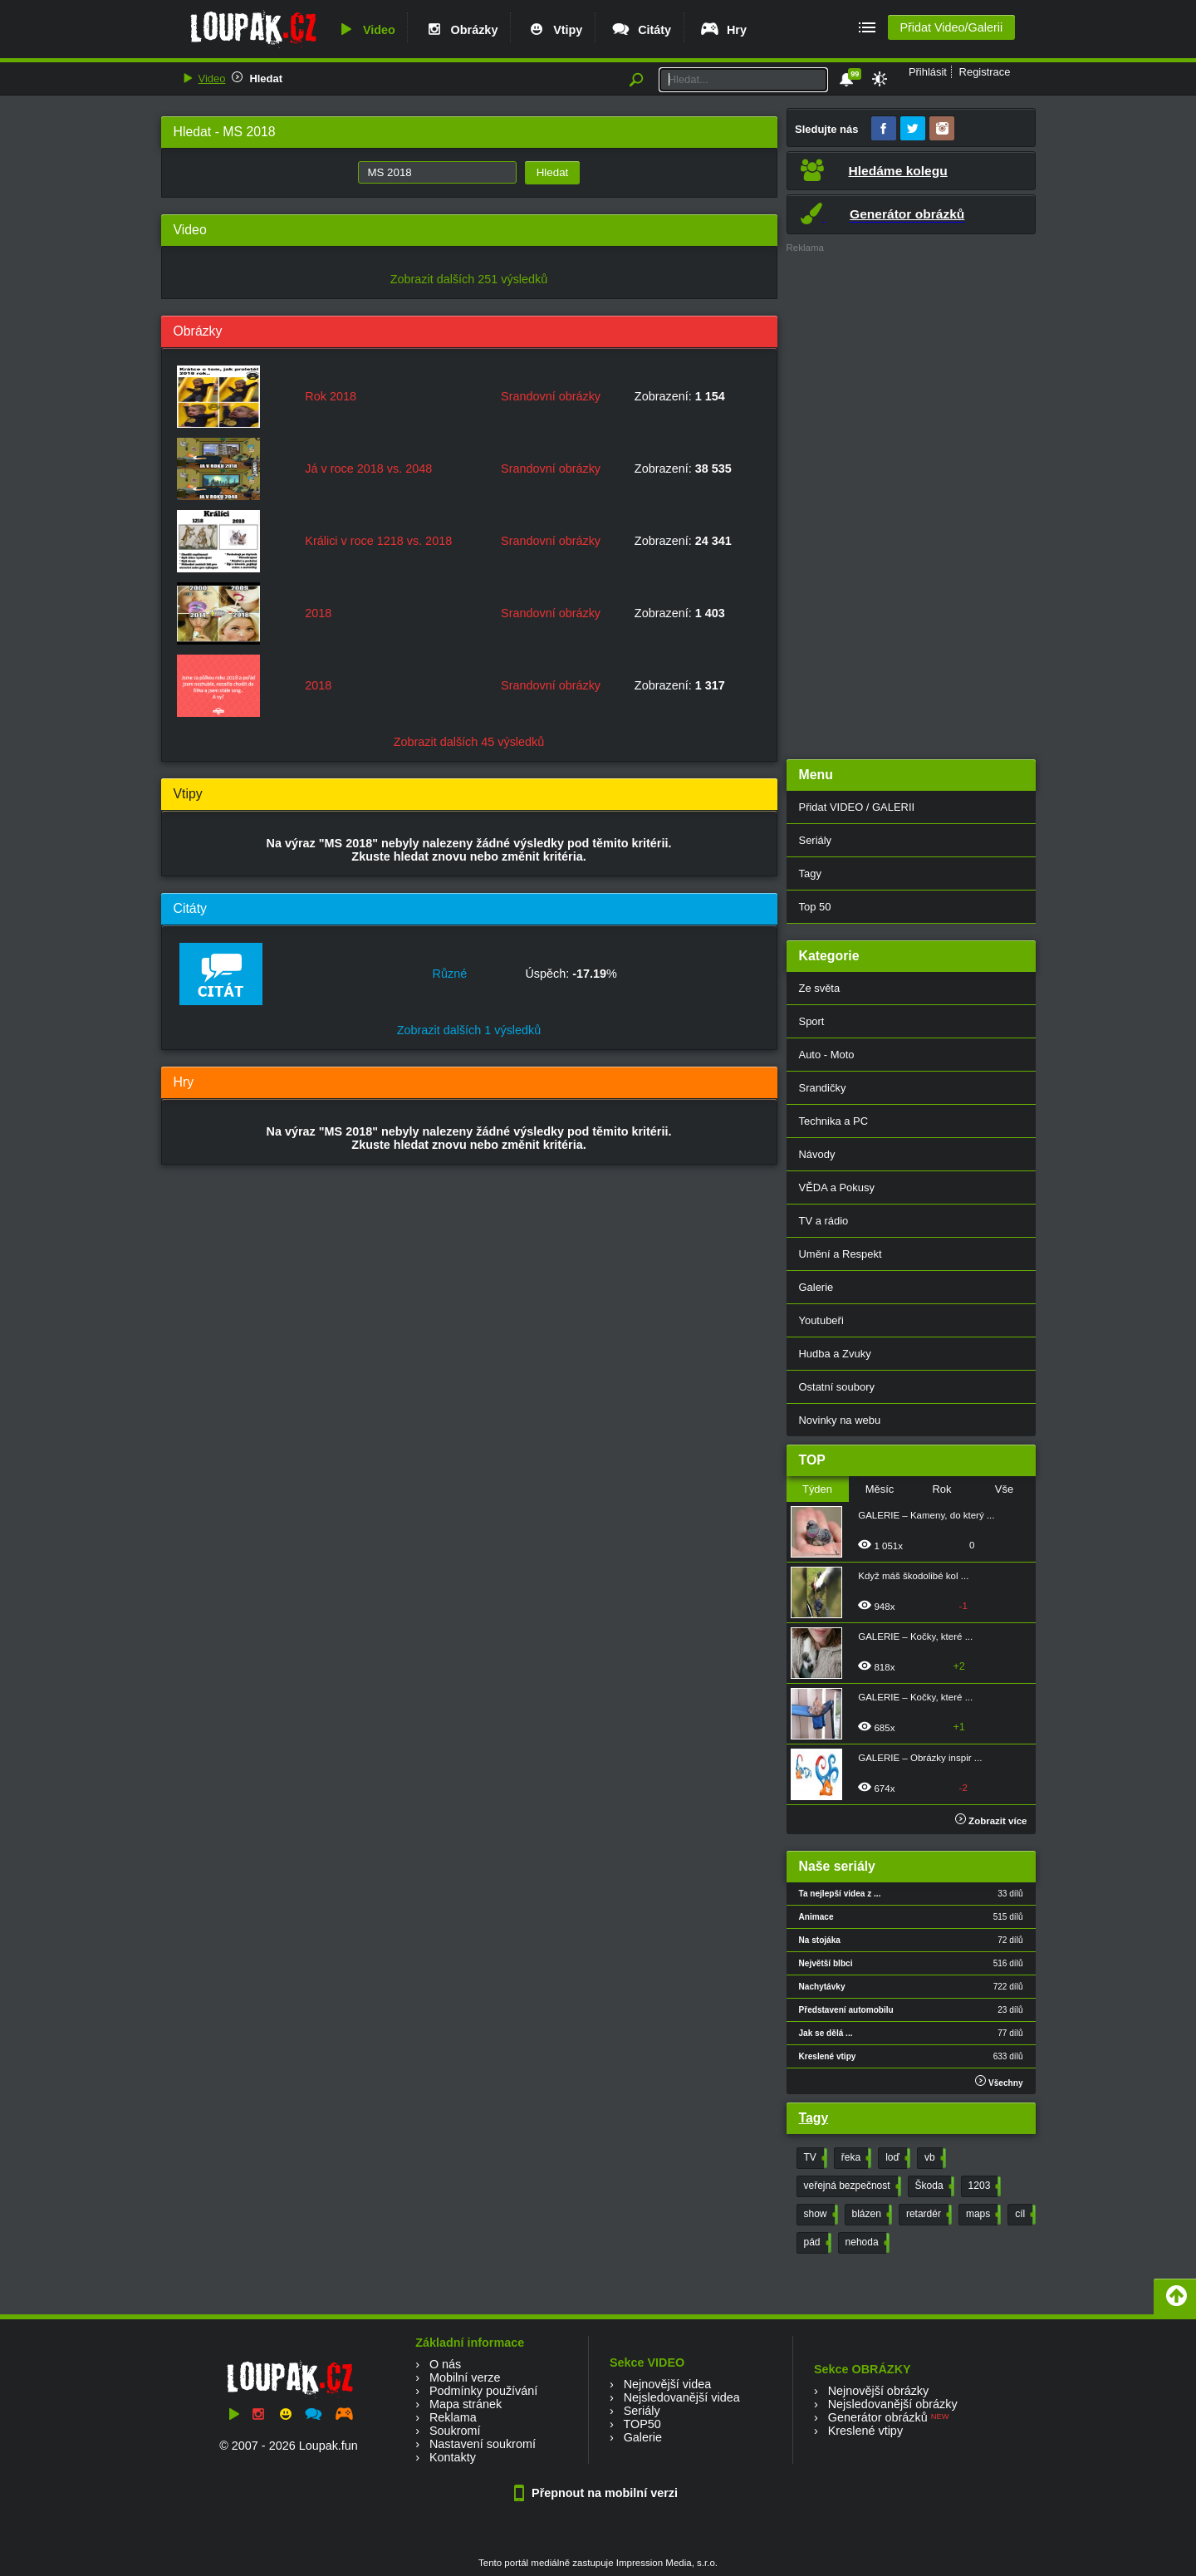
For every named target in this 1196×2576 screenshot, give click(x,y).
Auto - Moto (827, 1054)
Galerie (816, 1287)
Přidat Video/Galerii (950, 27)
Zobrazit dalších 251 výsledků (469, 279)
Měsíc (880, 1489)
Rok (941, 1489)
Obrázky (461, 30)
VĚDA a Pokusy (837, 1187)
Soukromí (455, 2430)
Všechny (998, 2081)
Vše (1004, 1489)
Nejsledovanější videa (682, 2397)
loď (896, 2158)
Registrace (985, 72)
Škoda (933, 2186)
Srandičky (822, 1088)
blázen (870, 2215)
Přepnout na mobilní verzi (598, 2493)
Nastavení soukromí (482, 2444)
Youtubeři (821, 1320)
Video (365, 30)
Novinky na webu (840, 1420)
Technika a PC (834, 1121)
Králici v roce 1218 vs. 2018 (378, 540)
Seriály (815, 840)
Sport (812, 1021)
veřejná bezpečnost (851, 2186)
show (819, 2215)
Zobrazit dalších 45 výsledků (469, 741)
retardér (927, 2215)
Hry (723, 30)
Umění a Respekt (840, 1254)
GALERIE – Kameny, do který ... (926, 1515)
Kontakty (452, 2457)
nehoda (866, 2243)
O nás (445, 2364)
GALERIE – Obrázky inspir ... (920, 1758)
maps (981, 2215)
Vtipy (554, 30)
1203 (983, 2186)
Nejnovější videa (668, 2384)
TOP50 (641, 2424)
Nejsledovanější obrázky (893, 2404)
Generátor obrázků (878, 2417)
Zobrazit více (991, 1821)
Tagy (810, 873)
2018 (318, 613)
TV (814, 2158)
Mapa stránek (465, 2404)
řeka (854, 2158)
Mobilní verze (465, 2377)
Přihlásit (928, 72)
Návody (817, 1154)
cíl (1023, 2215)
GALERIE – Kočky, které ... (915, 1636)
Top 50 (815, 906)
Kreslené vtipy (865, 2430)
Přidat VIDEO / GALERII (857, 807)
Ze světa (820, 988)
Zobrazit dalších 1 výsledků (469, 1030)
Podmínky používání (483, 2390)
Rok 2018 (330, 396)
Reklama (453, 2417)
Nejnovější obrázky (878, 2390)
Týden (817, 1489)
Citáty (640, 30)
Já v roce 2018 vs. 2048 (368, 468)
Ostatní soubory (837, 1387)
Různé (450, 973)
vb (933, 2158)
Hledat (265, 78)
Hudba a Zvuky (835, 1353)
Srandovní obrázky (550, 396)
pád (816, 2243)
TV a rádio (824, 1220)
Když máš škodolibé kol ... (913, 1576)
